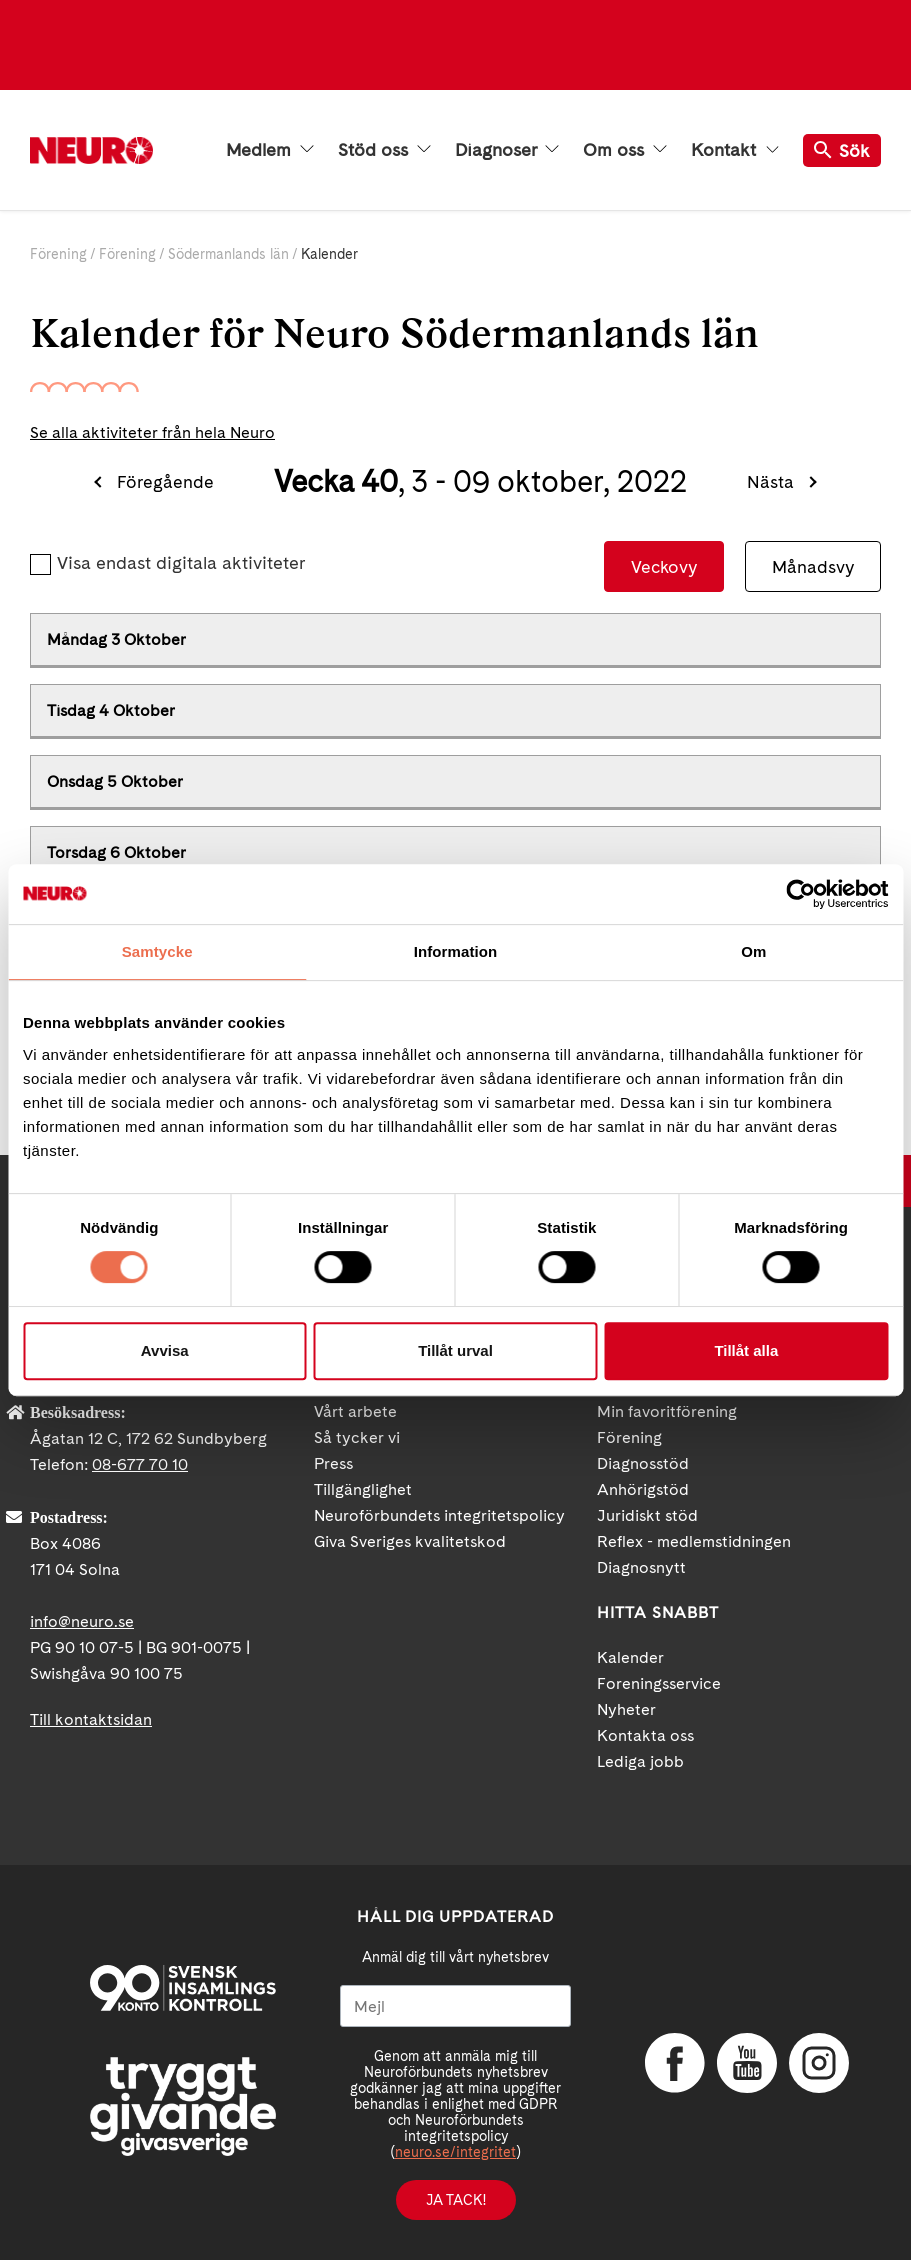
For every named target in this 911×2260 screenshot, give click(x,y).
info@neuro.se (82, 1621)
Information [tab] (456, 951)
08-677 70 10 (140, 1464)
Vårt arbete (355, 1411)
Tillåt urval (455, 1350)
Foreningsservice (659, 1683)
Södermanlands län (228, 254)
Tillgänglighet (363, 1489)
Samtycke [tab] (157, 951)
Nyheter (626, 1709)
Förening (58, 254)
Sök (842, 150)
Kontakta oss (645, 1735)
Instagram (819, 2063)
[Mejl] (455, 2006)
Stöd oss (384, 150)
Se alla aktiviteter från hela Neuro (152, 432)
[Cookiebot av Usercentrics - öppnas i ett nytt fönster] (800, 894)
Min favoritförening (667, 1411)
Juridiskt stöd (647, 1515)
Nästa (770, 481)
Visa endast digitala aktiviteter (181, 562)
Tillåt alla (746, 1350)
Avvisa (165, 1350)
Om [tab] (753, 951)
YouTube (747, 2063)
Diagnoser (507, 150)
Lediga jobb (640, 1761)
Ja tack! (456, 2200)
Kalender (630, 1657)
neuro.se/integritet (455, 2152)
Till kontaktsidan (91, 1719)
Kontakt (735, 150)
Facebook (675, 2063)
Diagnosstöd (643, 1463)
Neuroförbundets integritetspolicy (439, 1515)
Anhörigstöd (643, 1489)
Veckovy (664, 566)
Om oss (625, 150)
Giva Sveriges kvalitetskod (410, 1541)
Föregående (165, 481)
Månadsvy (813, 566)
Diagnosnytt (641, 1567)
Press (333, 1463)
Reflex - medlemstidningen (694, 1541)
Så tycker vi (357, 1437)
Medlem (270, 150)
